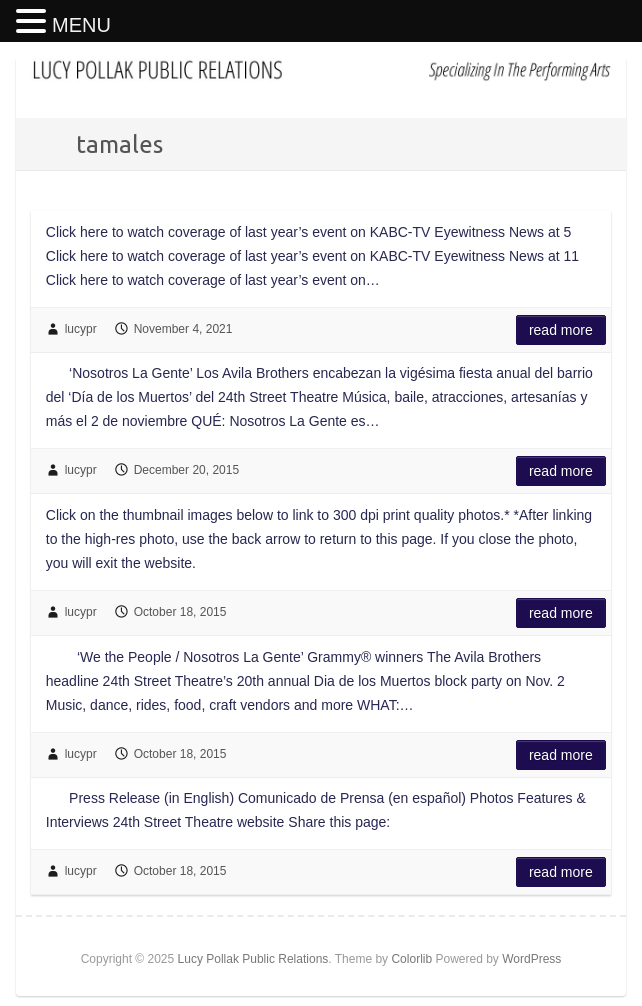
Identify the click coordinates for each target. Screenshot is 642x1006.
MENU (81, 25)
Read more (561, 330)
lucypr (81, 329)
